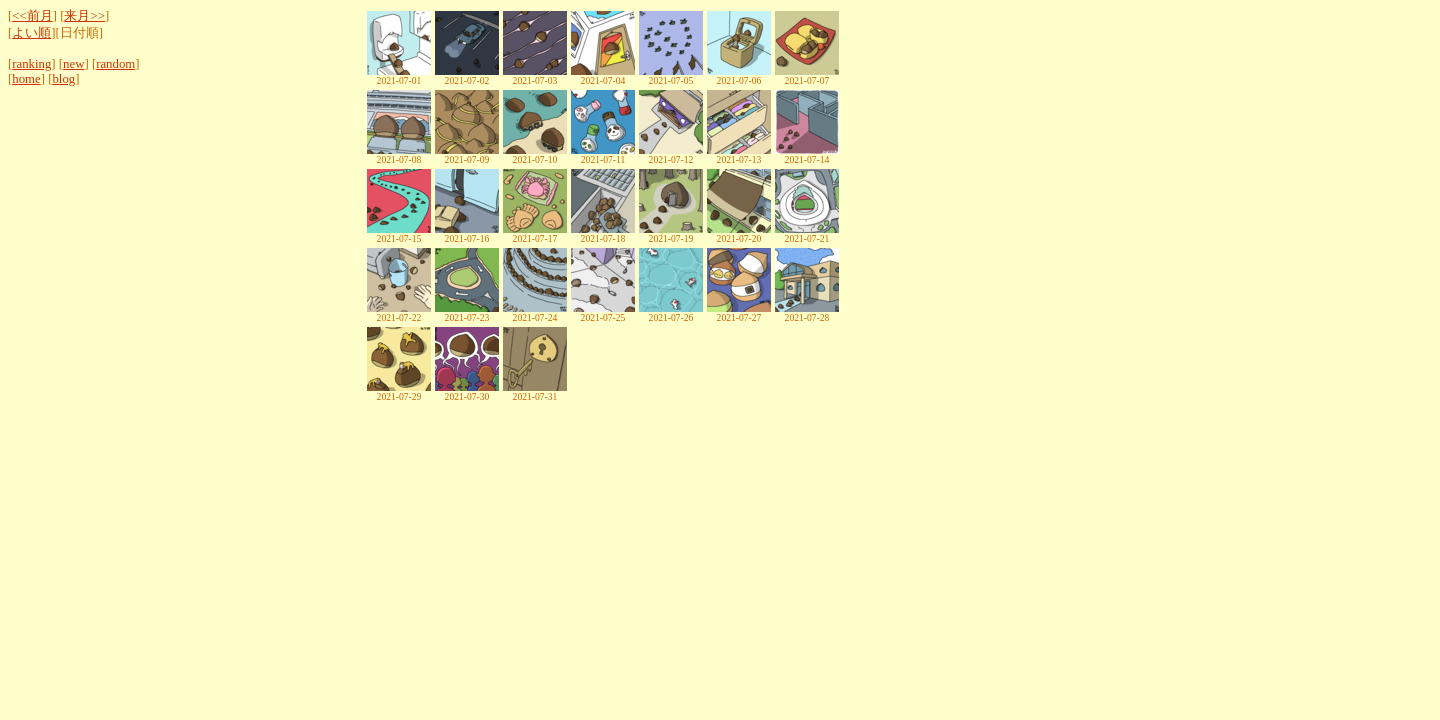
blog (63, 79)
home (26, 79)
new (73, 64)
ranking (31, 64)
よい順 (31, 33)
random (115, 64)
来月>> (84, 16)
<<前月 (32, 16)
